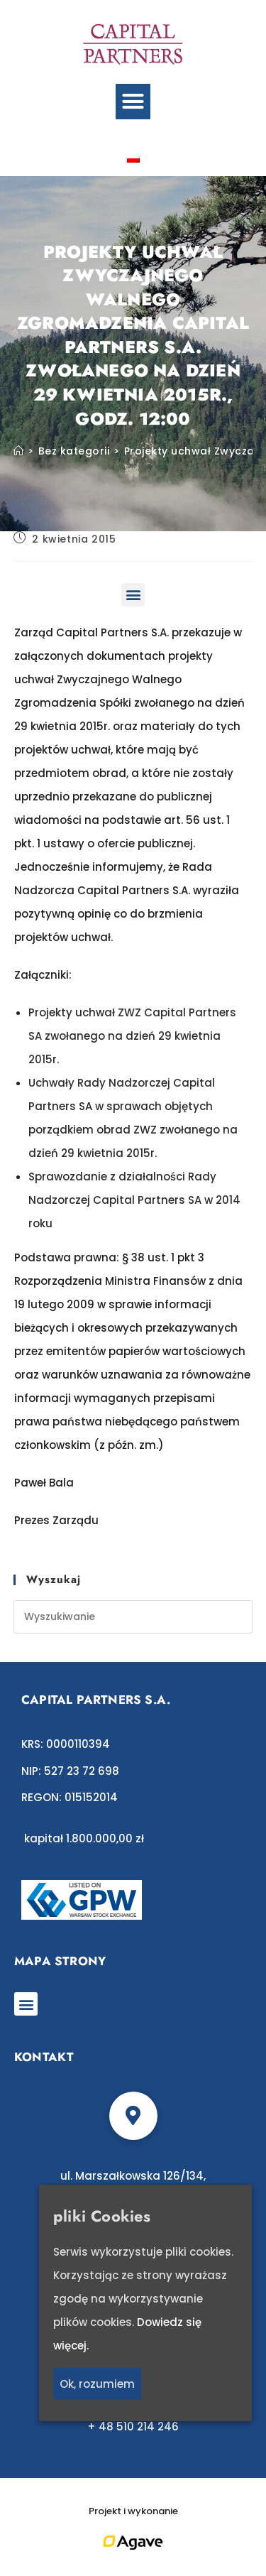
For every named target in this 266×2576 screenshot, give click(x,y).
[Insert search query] (133, 1617)
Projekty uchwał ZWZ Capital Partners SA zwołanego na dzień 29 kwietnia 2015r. (132, 1036)
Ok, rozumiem (97, 2383)
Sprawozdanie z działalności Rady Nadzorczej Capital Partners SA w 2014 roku (134, 1200)
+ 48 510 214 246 (133, 2426)
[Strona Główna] (18, 451)
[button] (133, 101)
